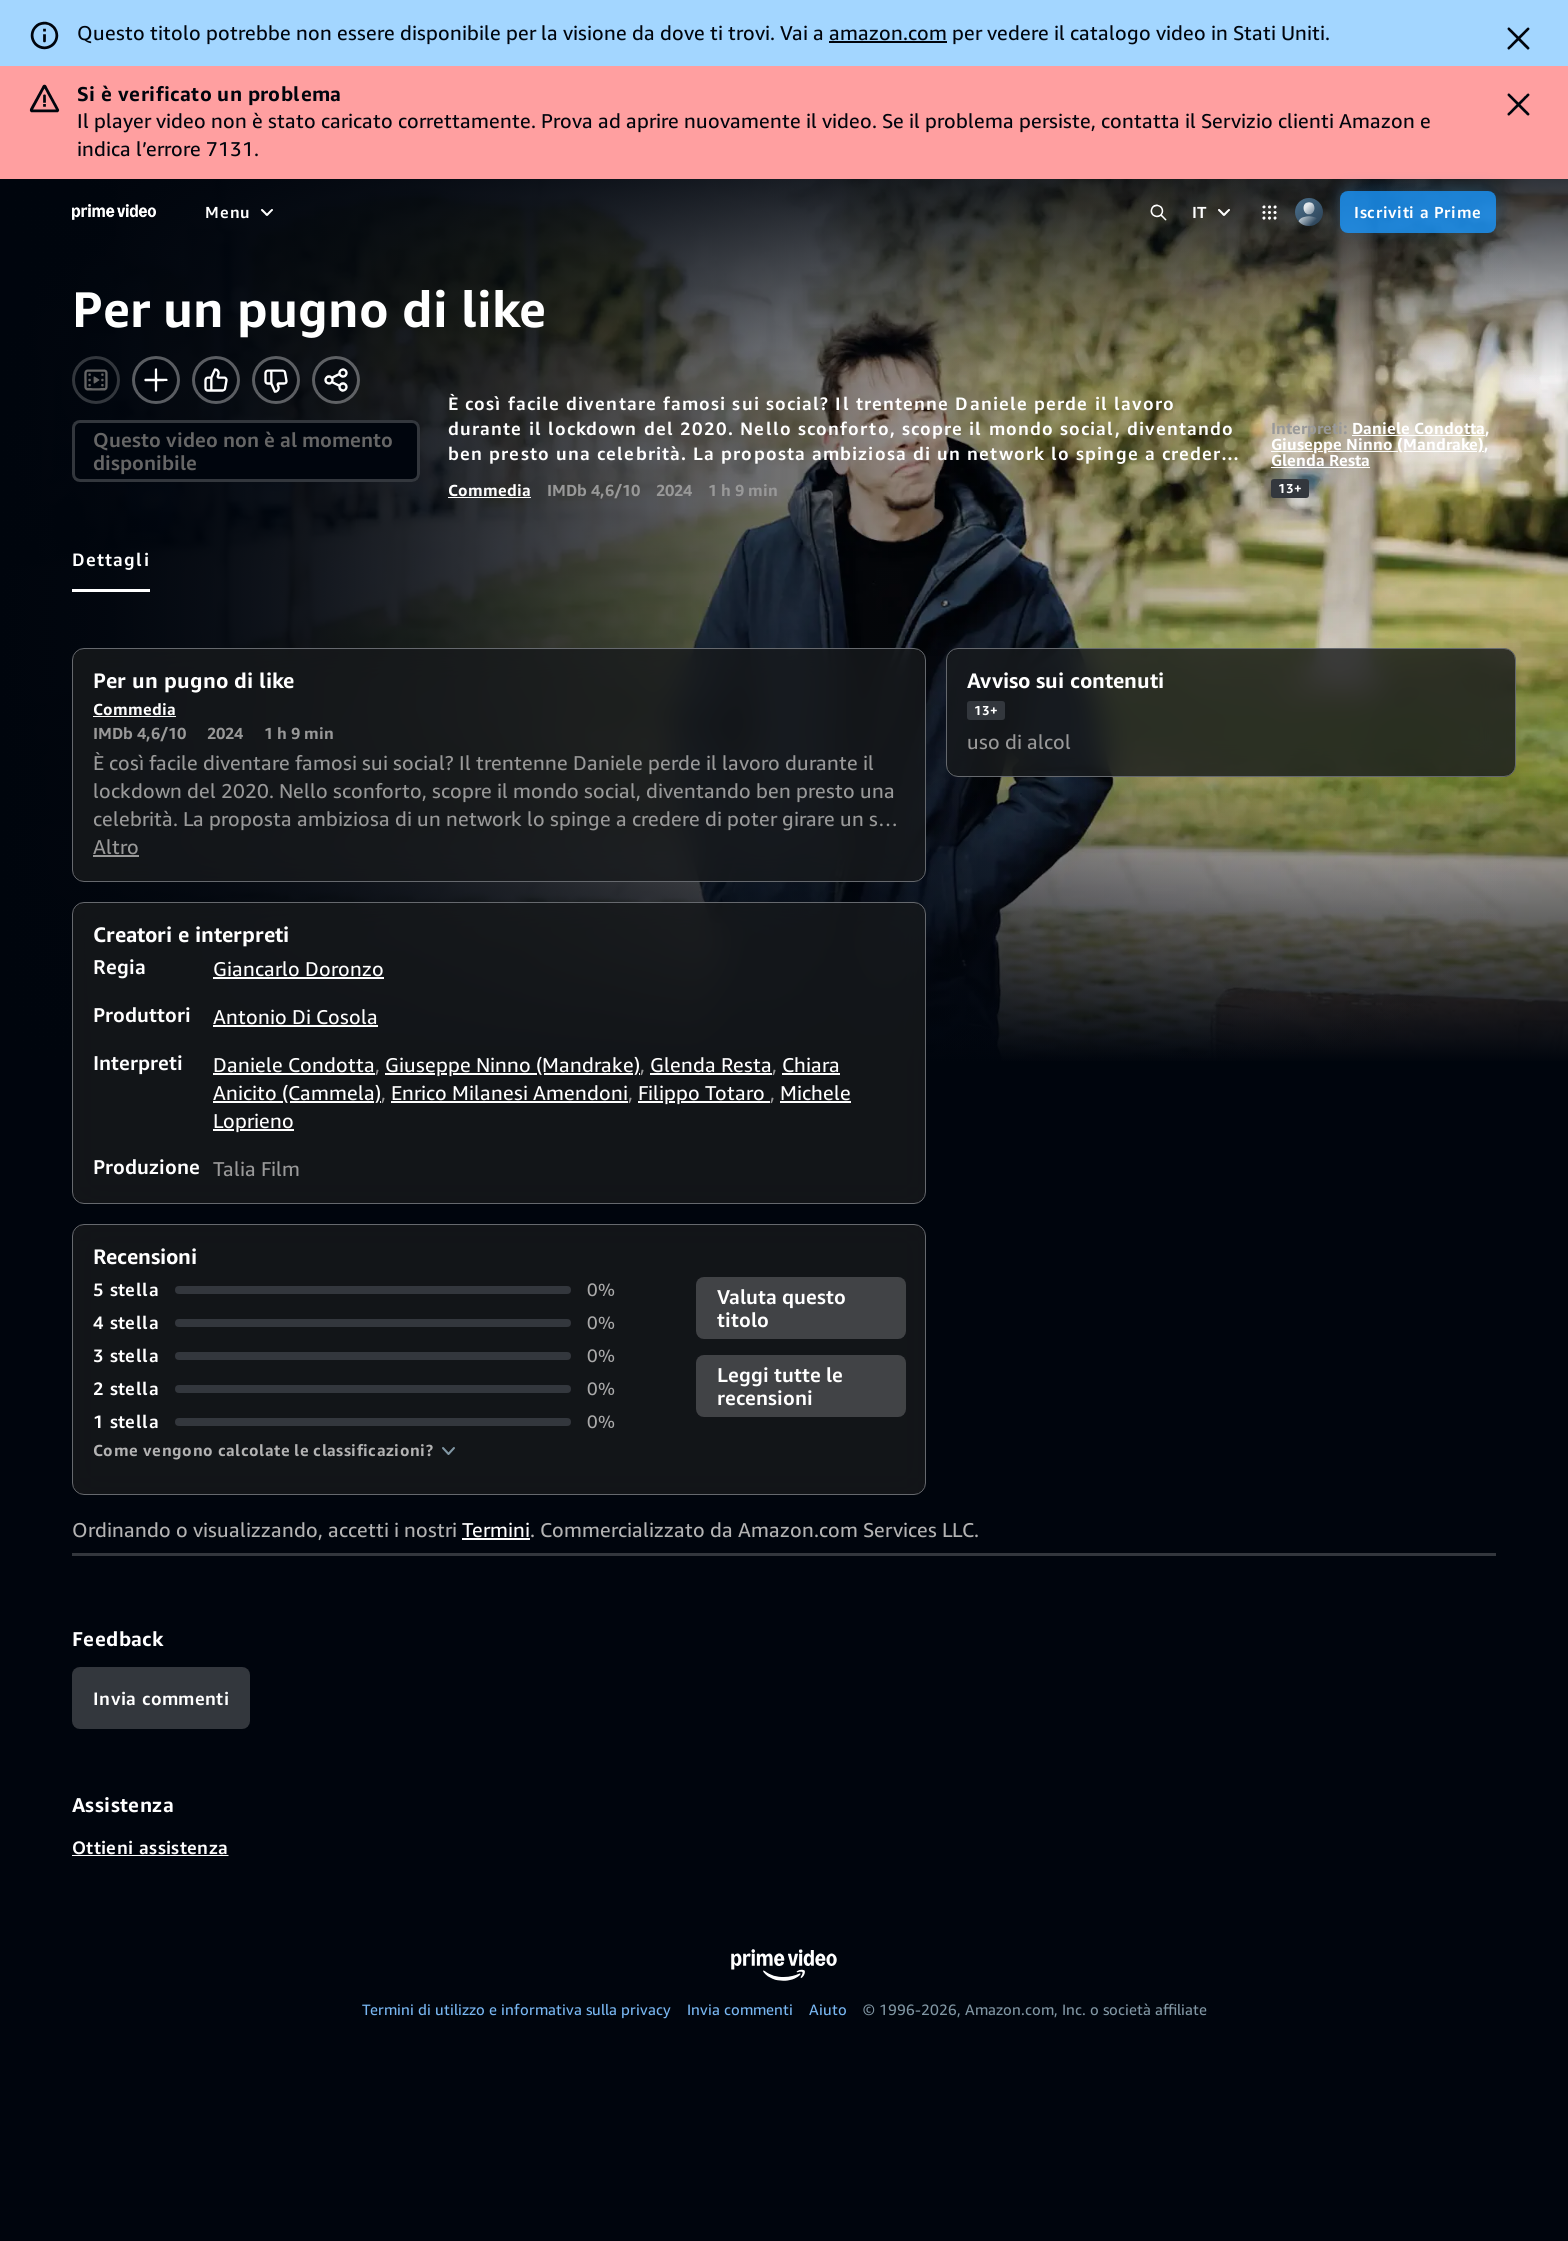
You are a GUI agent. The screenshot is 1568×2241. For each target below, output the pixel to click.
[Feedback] (161, 1698)
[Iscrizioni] (1001, 212)
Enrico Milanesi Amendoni (509, 1092)
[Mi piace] (216, 380)
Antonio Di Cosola (295, 1016)
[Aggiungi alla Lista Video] (156, 380)
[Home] (114, 212)
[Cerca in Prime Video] (1158, 212)
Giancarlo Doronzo (298, 968)
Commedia (489, 490)
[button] (274, 1450)
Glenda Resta (1320, 460)
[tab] (111, 559)
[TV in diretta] (868, 212)
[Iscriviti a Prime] (1418, 212)
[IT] (1214, 212)
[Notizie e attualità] (714, 212)
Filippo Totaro (704, 1092)
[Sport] (590, 212)
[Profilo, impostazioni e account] (1308, 212)
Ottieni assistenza (150, 1847)
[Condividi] (336, 380)
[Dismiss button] (1518, 38)
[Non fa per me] (276, 380)
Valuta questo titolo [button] (781, 1308)
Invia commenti (740, 2009)
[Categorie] (1269, 212)
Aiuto (828, 2009)
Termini (496, 1529)
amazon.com (888, 32)
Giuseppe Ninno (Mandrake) (1377, 444)
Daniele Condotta (1418, 428)
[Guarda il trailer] (96, 380)
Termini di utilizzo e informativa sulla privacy (516, 2009)
